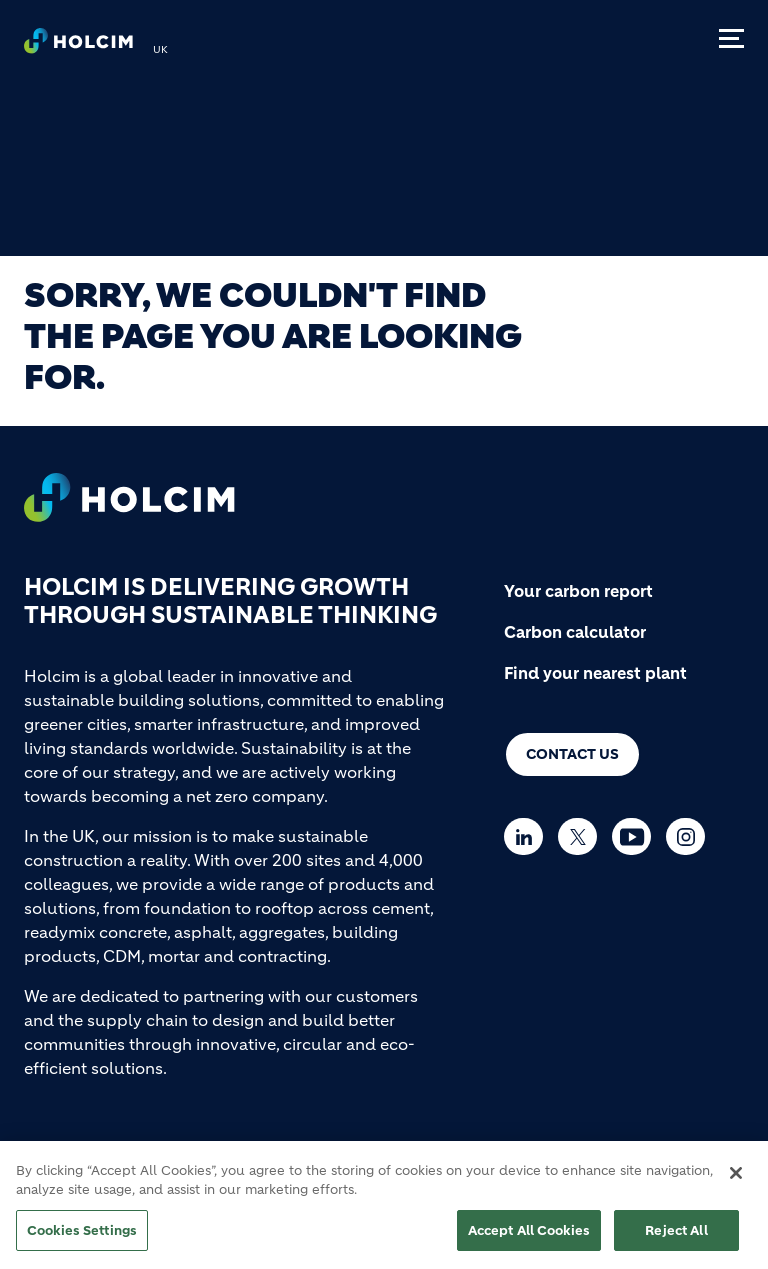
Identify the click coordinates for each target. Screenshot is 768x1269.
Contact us (572, 754)
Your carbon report (578, 591)
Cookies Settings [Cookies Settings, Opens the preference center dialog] (82, 1238)
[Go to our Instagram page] (690, 836)
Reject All (676, 1238)
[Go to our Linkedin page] (528, 836)
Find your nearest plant (595, 673)
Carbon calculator (575, 632)
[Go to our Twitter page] (582, 836)
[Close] (736, 1181)
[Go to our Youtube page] (636, 836)
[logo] (78, 46)
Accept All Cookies (529, 1238)
